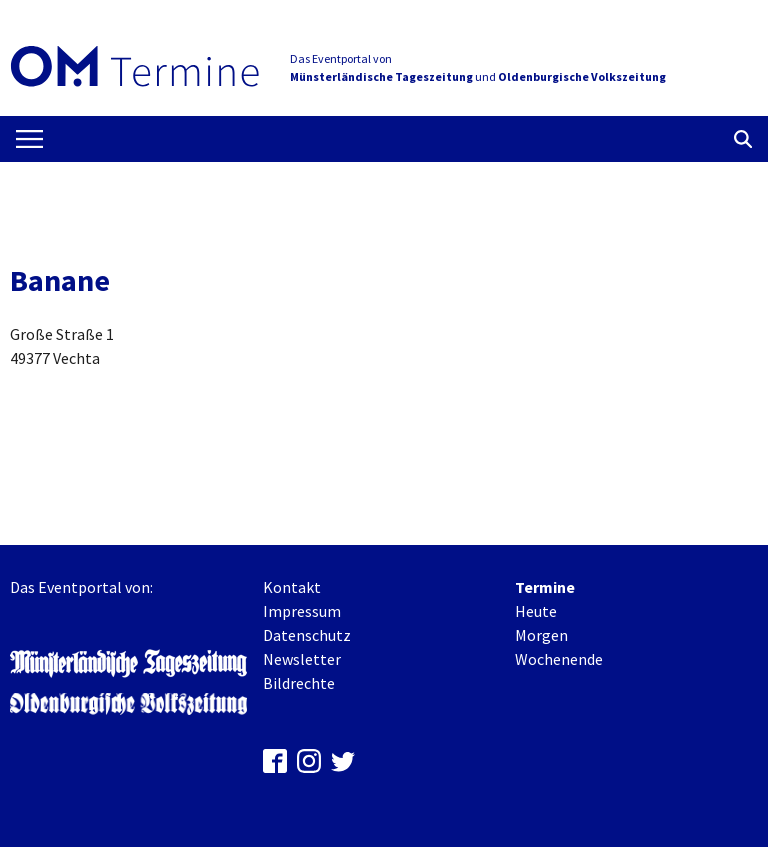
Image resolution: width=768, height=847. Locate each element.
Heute (536, 611)
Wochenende (559, 659)
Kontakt (292, 587)
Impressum (302, 611)
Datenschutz (307, 635)
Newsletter (302, 659)
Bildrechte (299, 683)
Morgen (541, 635)
